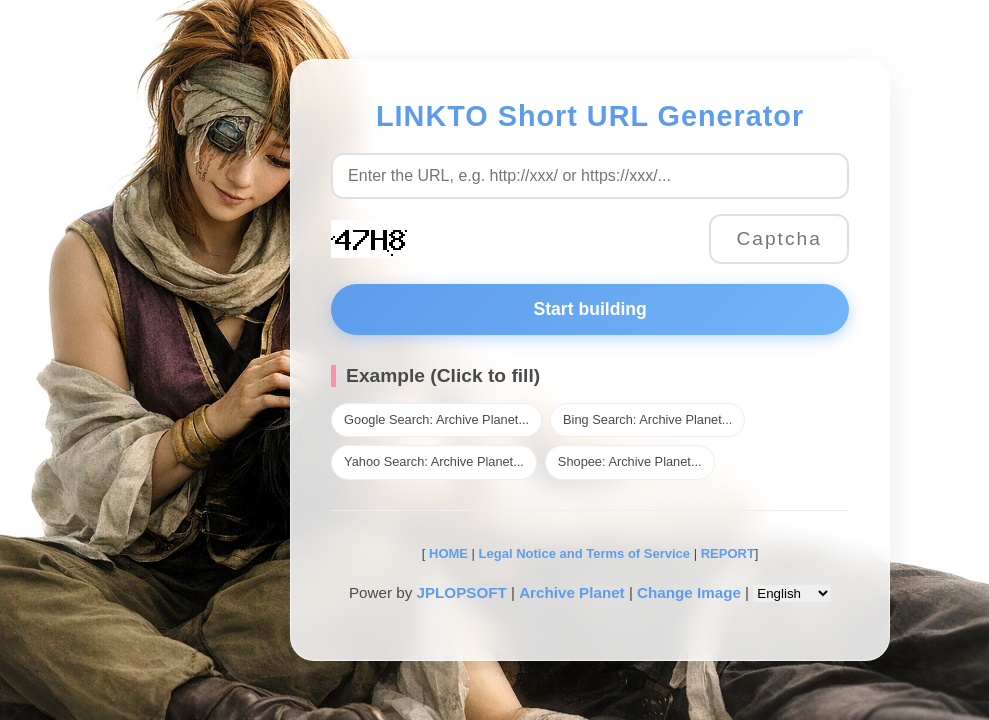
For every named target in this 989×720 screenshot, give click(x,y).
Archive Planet (572, 592)
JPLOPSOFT (461, 592)
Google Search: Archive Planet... (436, 419)
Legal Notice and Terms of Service (584, 553)
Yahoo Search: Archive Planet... (434, 461)
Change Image (689, 592)
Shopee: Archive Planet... (630, 461)
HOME (446, 553)
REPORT (728, 553)
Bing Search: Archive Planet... (647, 419)
